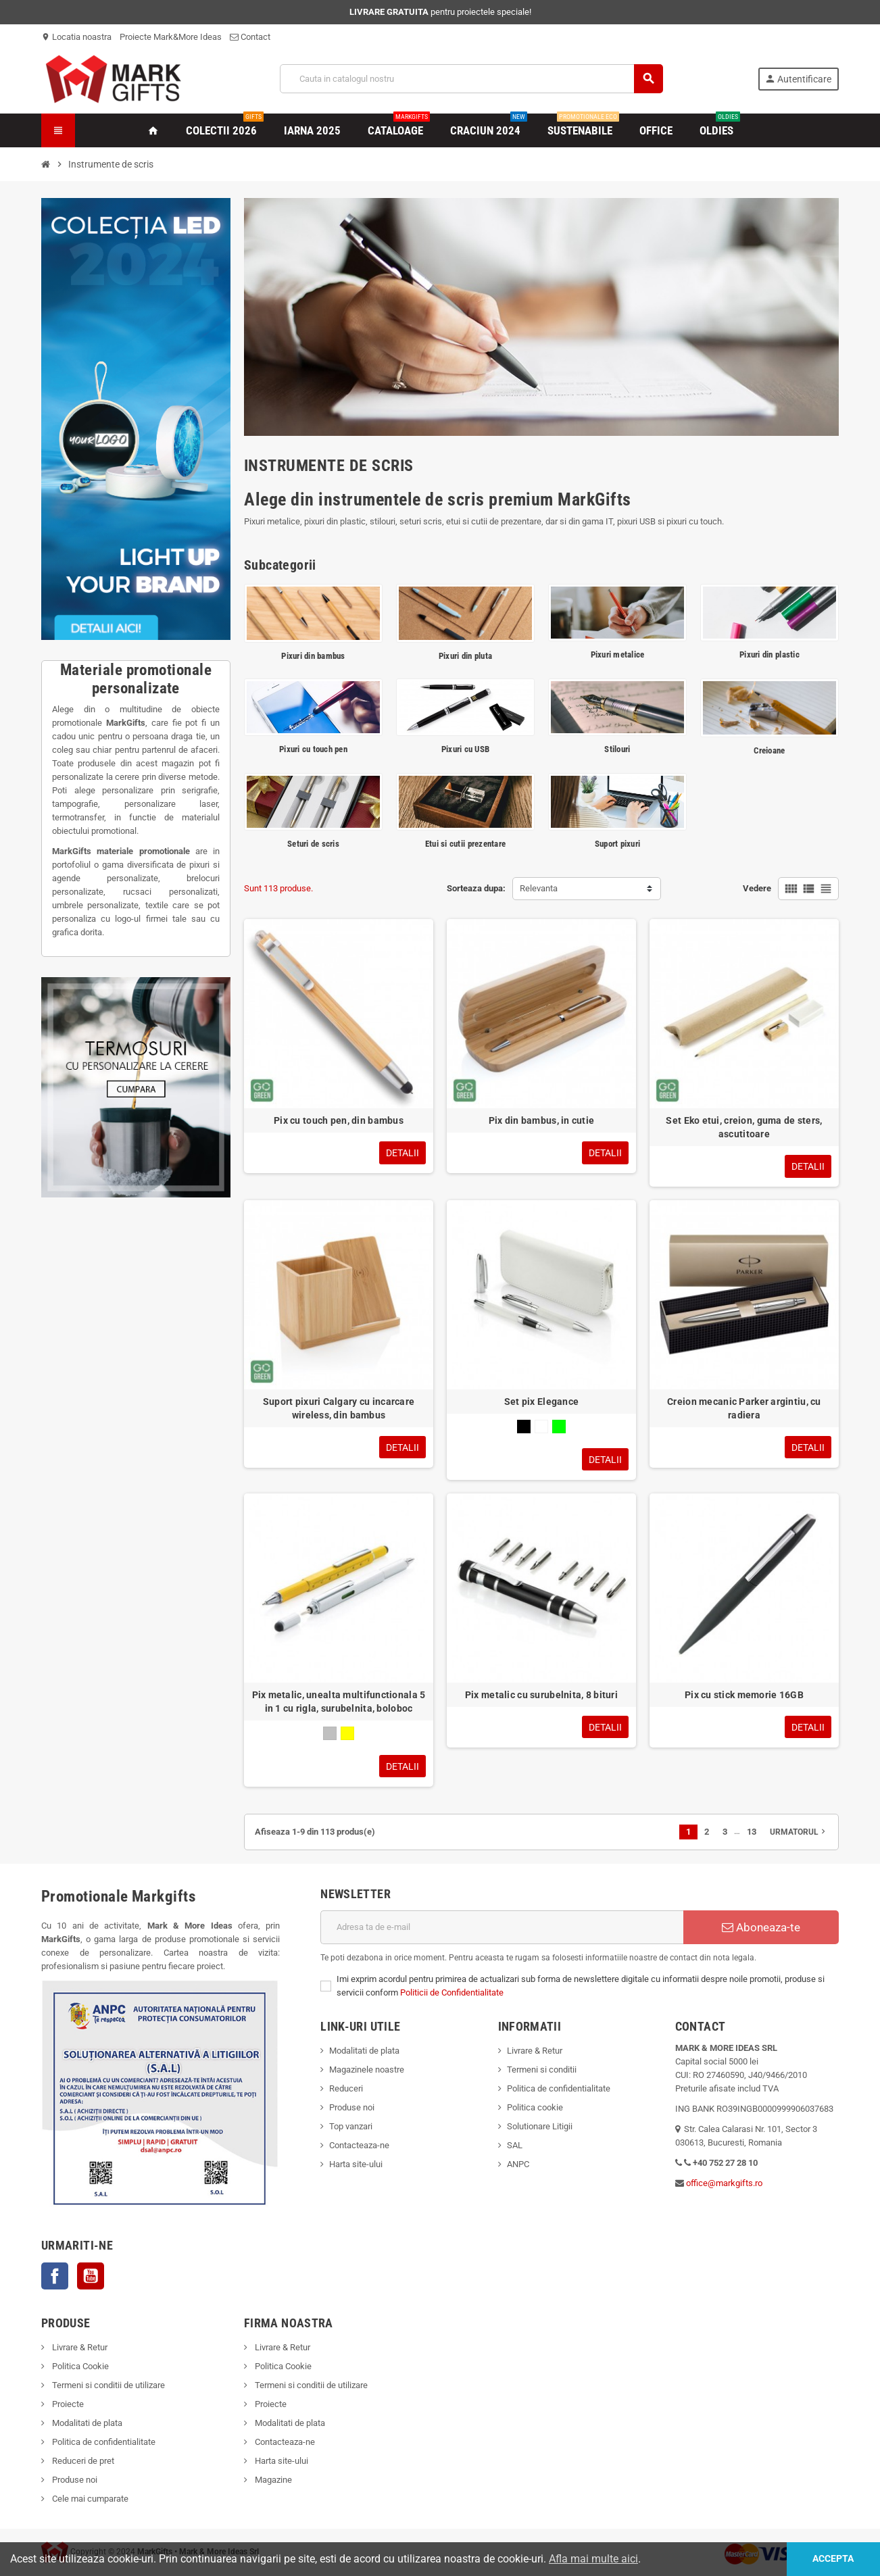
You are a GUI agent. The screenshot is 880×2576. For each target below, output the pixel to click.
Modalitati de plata (364, 2051)
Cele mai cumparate (89, 2499)
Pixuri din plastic (769, 654)
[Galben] (347, 1733)
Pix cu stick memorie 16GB (744, 1694)
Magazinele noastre (366, 2069)
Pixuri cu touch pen (313, 749)
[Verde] (559, 1426)
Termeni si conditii (542, 2069)
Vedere (757, 888)
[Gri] (330, 1733)
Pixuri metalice (618, 654)
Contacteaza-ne (359, 2145)
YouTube (90, 2275)
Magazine (272, 2480)
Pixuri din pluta (465, 656)
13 (751, 1832)
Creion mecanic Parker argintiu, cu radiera (744, 1408)
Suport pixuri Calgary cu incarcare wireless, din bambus (339, 1408)
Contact (250, 37)
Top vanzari (350, 2126)
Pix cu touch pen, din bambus (339, 1120)
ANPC (518, 2164)
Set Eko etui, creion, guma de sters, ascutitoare (744, 1127)
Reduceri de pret (82, 2461)
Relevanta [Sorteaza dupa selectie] (539, 888)
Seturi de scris (313, 844)
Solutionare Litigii (539, 2126)
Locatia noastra (76, 37)
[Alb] (541, 1426)
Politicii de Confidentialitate (452, 1992)
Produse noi (351, 2107)
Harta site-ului (356, 2164)
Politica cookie (535, 2107)
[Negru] (524, 1426)
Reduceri (346, 2088)
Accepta (833, 2559)
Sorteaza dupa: (476, 888)
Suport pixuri (617, 844)
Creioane (769, 750)
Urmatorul (799, 1831)
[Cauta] (471, 78)
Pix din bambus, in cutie (542, 1120)
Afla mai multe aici (593, 2558)
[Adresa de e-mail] (501, 1927)
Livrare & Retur (534, 2051)
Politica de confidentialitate (558, 2088)
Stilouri (617, 749)
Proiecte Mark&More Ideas (171, 37)
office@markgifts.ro (724, 2183)
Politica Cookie (79, 2366)
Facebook (54, 2275)
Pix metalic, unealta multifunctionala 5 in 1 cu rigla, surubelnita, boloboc (339, 1701)
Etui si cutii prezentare (465, 844)
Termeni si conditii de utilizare (107, 2385)
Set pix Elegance (541, 1401)
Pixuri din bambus (313, 656)
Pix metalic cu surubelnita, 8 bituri (541, 1694)
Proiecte (67, 2404)
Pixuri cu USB (465, 749)
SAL (514, 2145)
